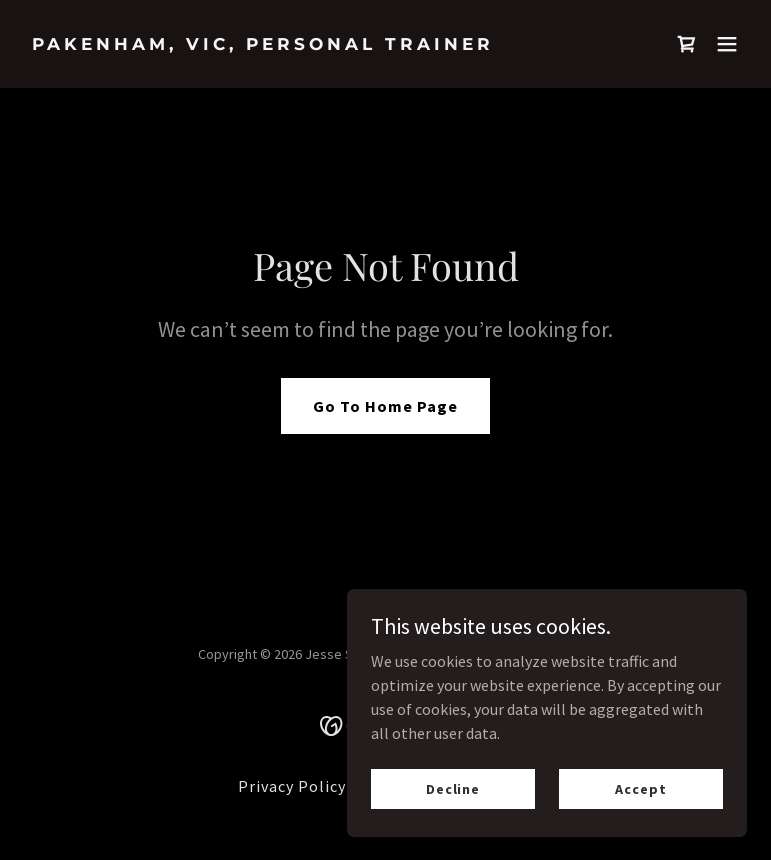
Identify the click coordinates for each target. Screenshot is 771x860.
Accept (640, 788)
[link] (263, 44)
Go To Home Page (385, 406)
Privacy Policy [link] (292, 786)
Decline (453, 788)
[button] (727, 44)
